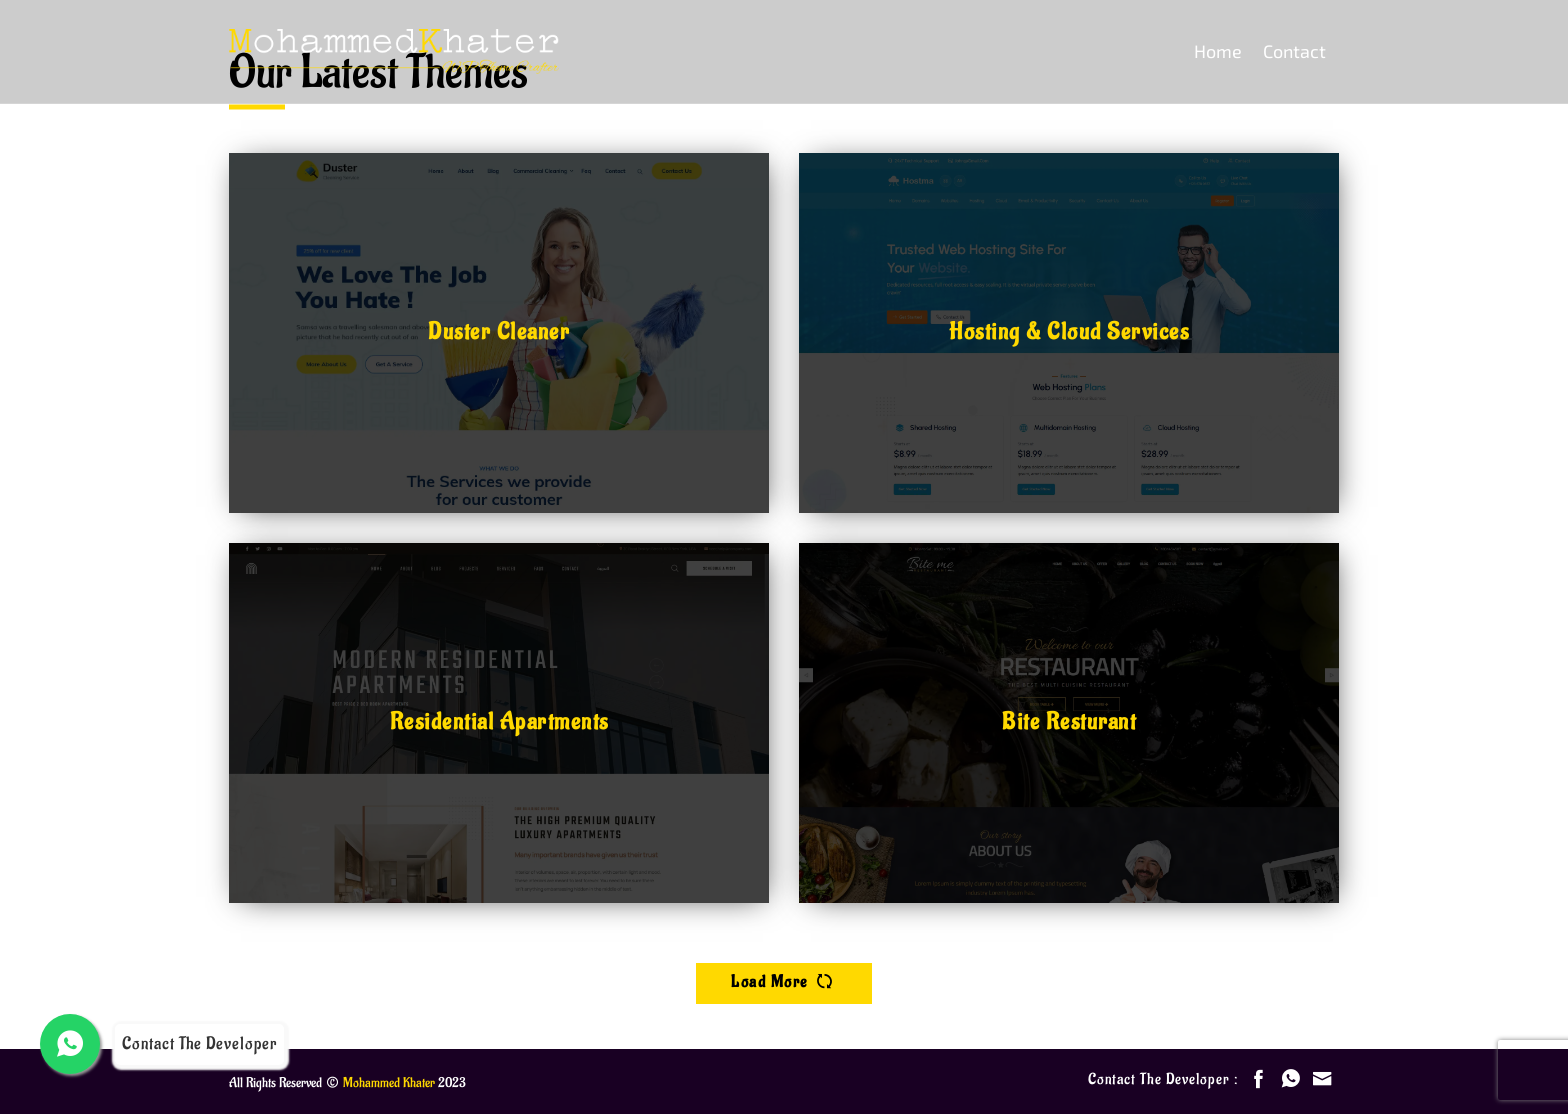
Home (1218, 51)
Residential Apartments (499, 722)
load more (784, 981)
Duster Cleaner (499, 332)
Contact (1294, 51)
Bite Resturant (1069, 722)
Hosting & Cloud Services (1069, 332)
